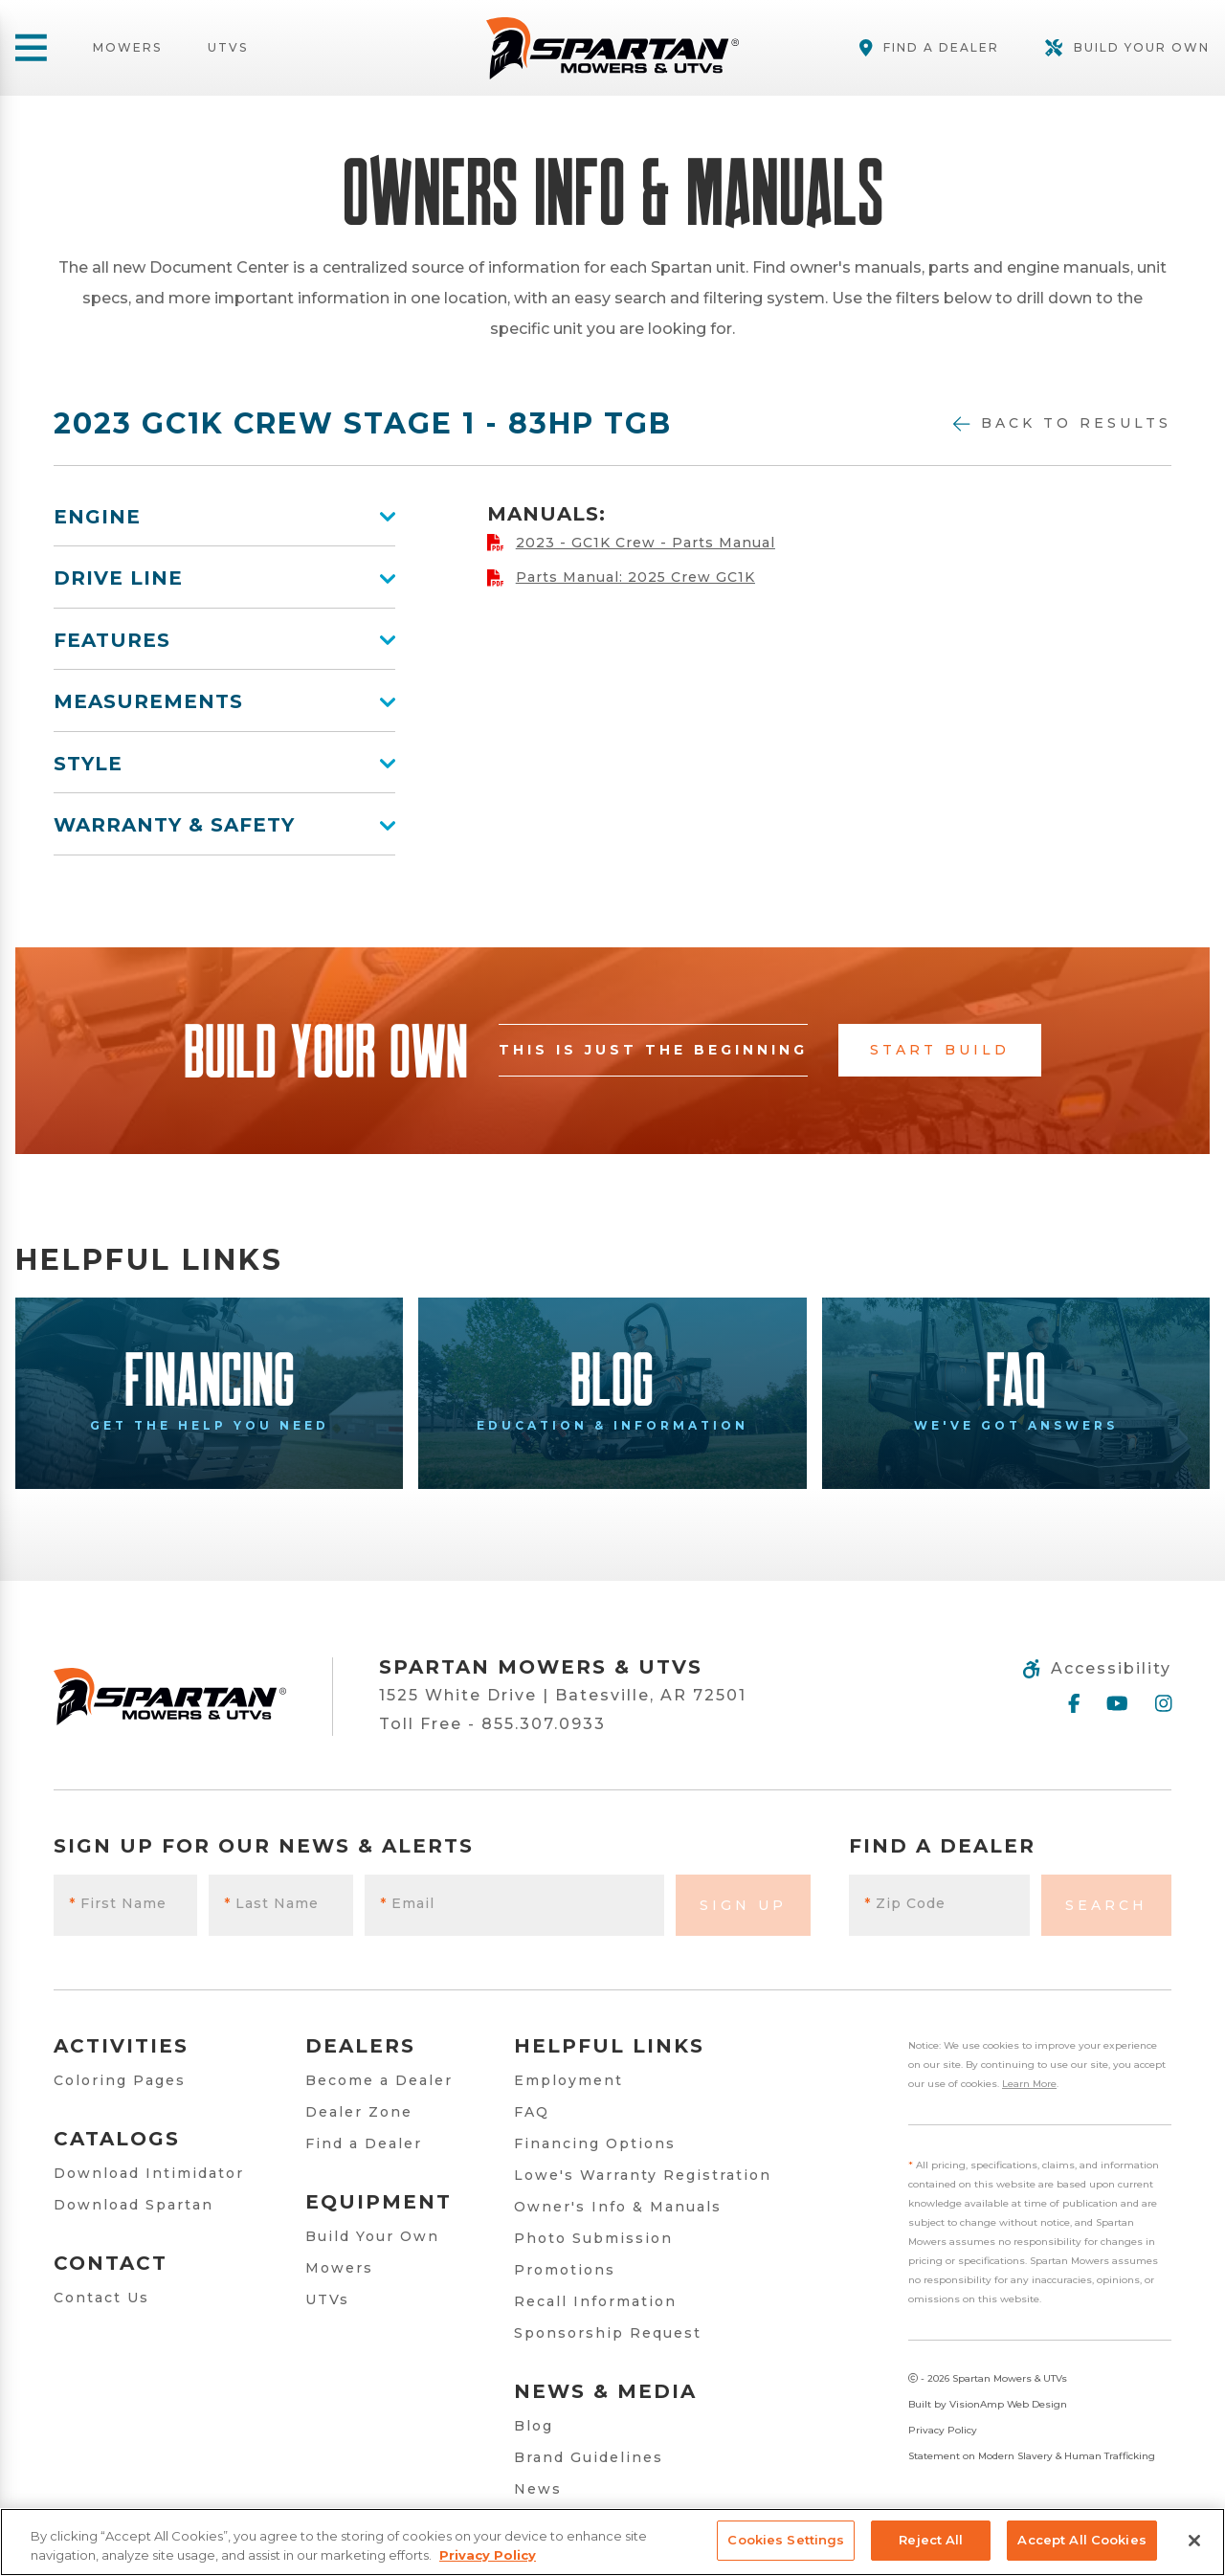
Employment (568, 2080)
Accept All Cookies (1081, 2539)
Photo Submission (593, 2238)
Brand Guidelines (588, 2457)
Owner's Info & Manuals (618, 2206)
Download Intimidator (149, 2173)
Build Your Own (372, 2236)
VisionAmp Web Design (1008, 2404)
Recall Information (595, 2301)
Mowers (127, 48)
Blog (533, 2425)
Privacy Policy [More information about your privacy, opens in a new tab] (487, 2555)
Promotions (564, 2269)
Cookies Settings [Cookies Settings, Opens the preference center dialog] (785, 2539)
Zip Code (905, 1903)
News (538, 2489)
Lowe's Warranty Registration (642, 2175)
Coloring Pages (120, 2080)
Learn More (1029, 2083)
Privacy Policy (942, 2430)
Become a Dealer (379, 2080)
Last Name (271, 1903)
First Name (118, 1903)
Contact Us (101, 2297)
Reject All (931, 2539)
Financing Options (595, 2143)
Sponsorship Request (608, 2333)
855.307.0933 (543, 1724)
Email (407, 1903)
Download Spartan (133, 2204)
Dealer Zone (358, 2112)
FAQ (531, 2112)
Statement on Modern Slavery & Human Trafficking (1031, 2456)
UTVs (228, 48)
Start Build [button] (940, 1049)
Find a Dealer (363, 2143)
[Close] (1194, 2541)
